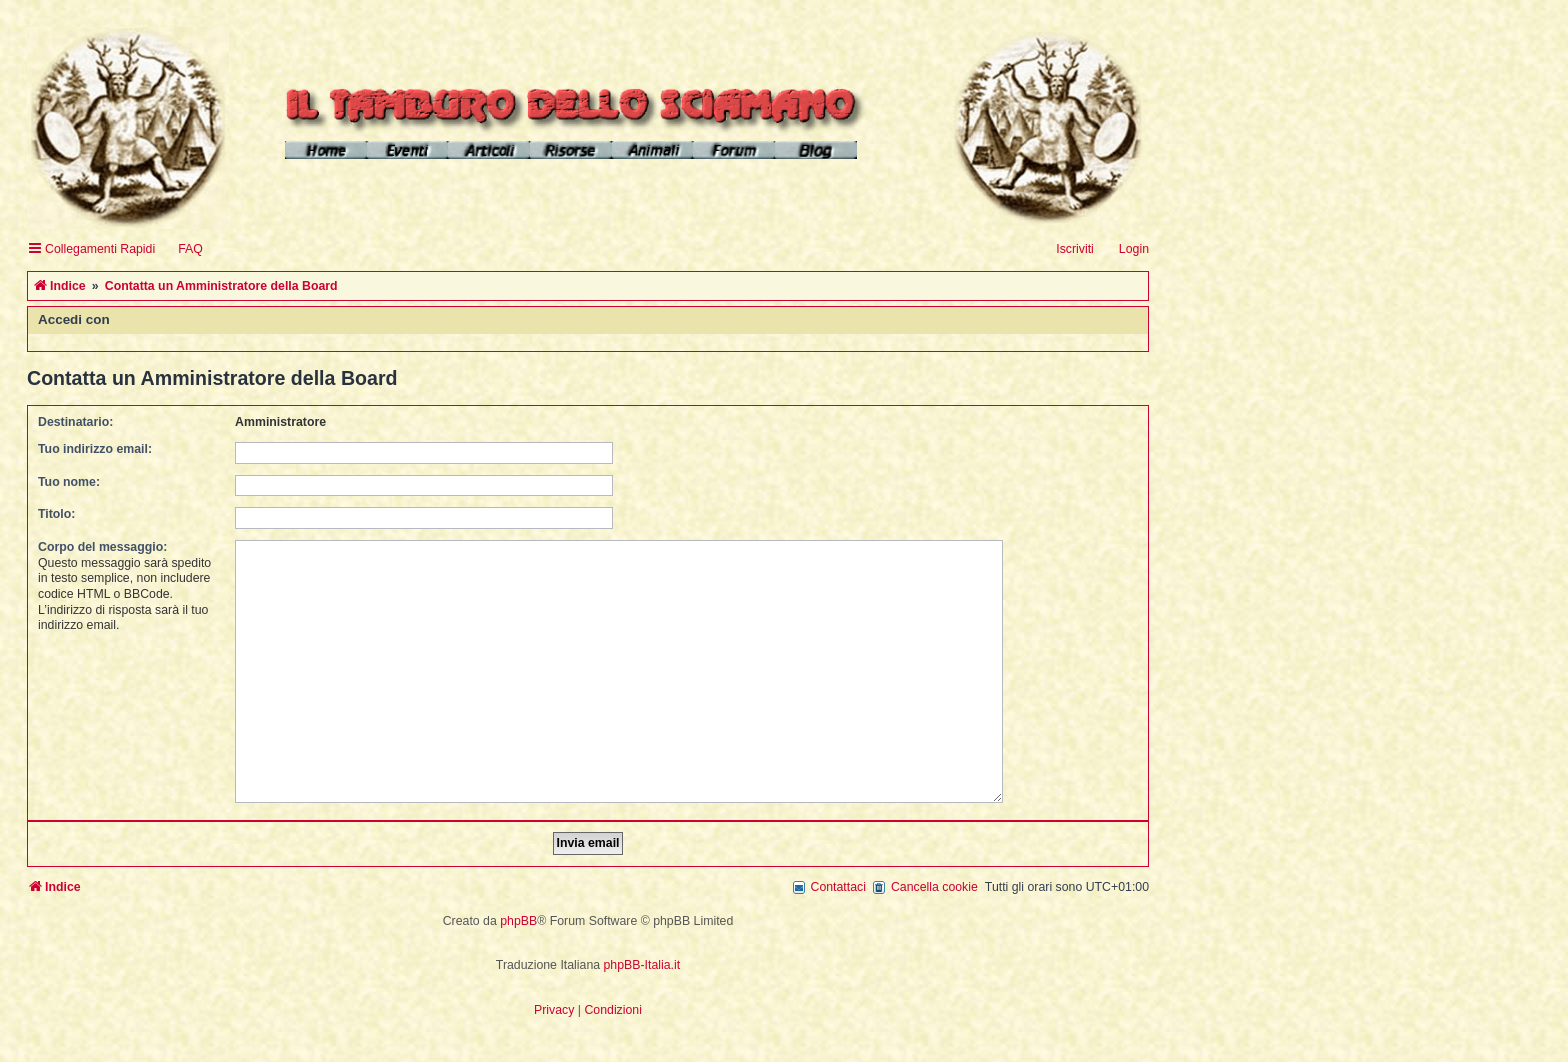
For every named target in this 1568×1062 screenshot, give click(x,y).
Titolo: (56, 514)
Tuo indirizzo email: (95, 449)
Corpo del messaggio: (102, 547)
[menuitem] (181, 249)
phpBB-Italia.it (642, 954)
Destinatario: (75, 422)
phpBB (518, 910)
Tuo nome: (69, 482)
